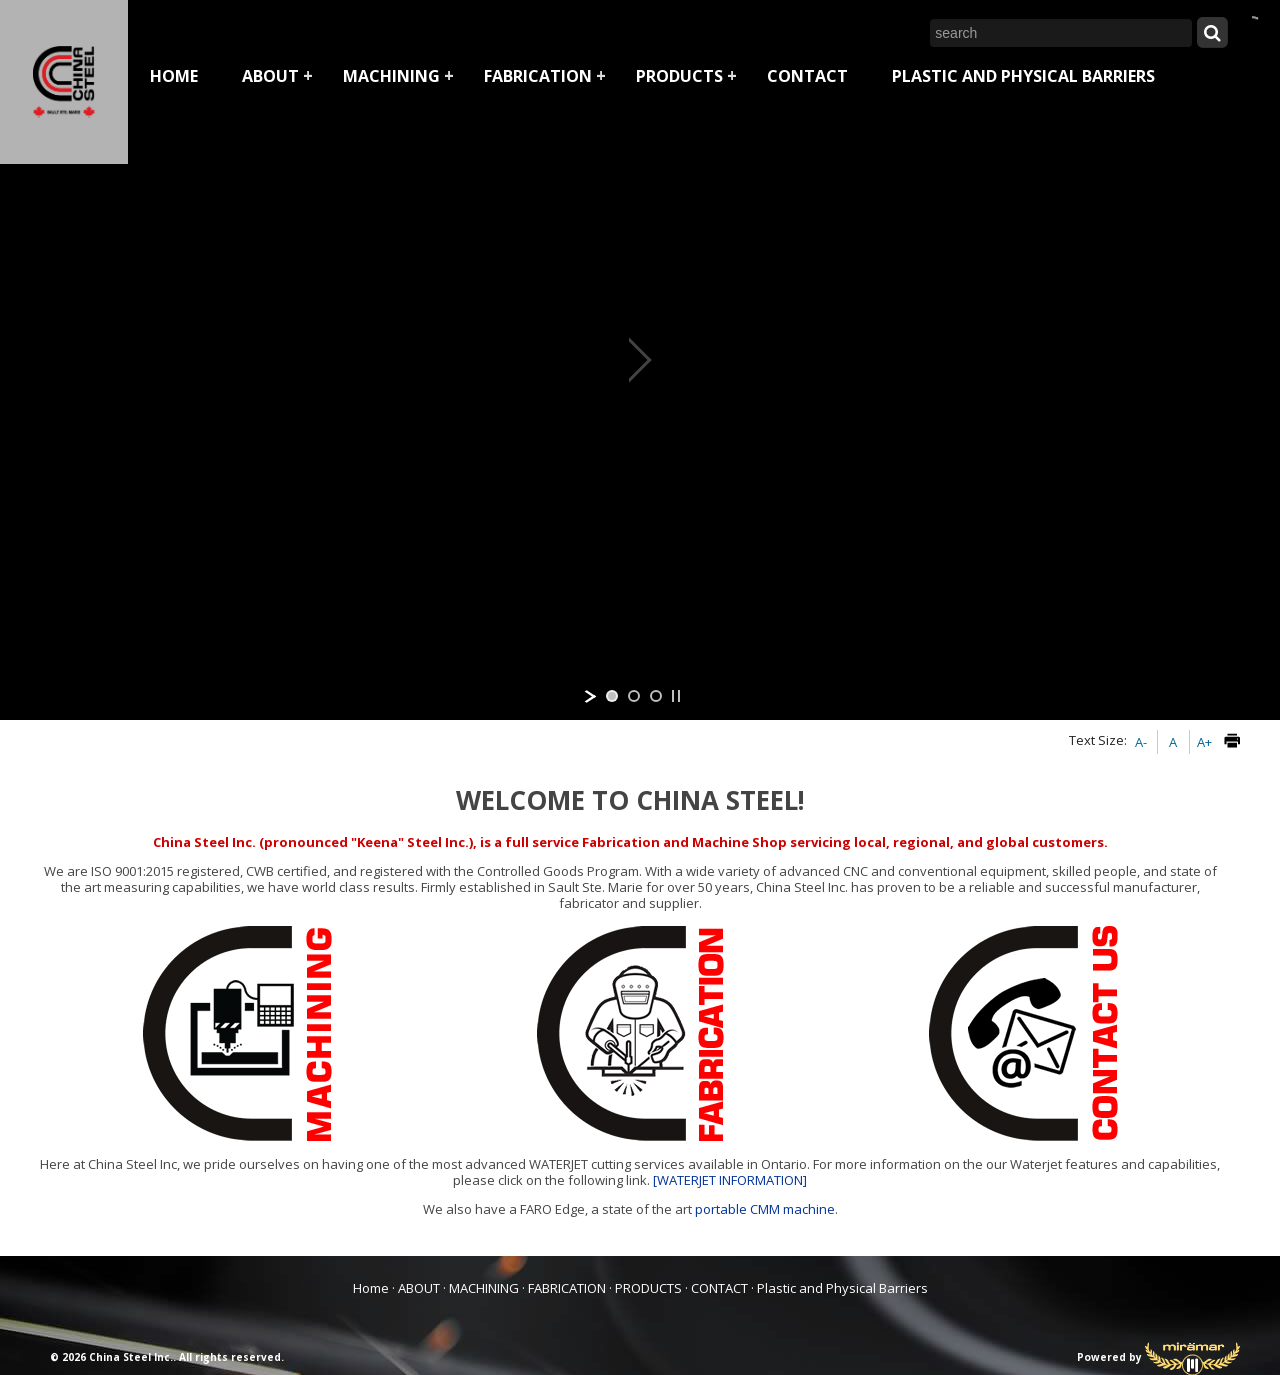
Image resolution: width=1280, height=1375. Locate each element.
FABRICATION (538, 76)
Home (174, 76)
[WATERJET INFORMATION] (730, 1180)
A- (1141, 742)
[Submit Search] (1212, 31)
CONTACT (807, 76)
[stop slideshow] (676, 696)
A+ (1204, 742)
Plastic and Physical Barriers (1023, 76)
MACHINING (391, 76)
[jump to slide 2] (634, 696)
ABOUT (270, 76)
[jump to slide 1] (612, 696)
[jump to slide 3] (656, 696)
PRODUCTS (679, 76)
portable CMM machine (765, 1209)
